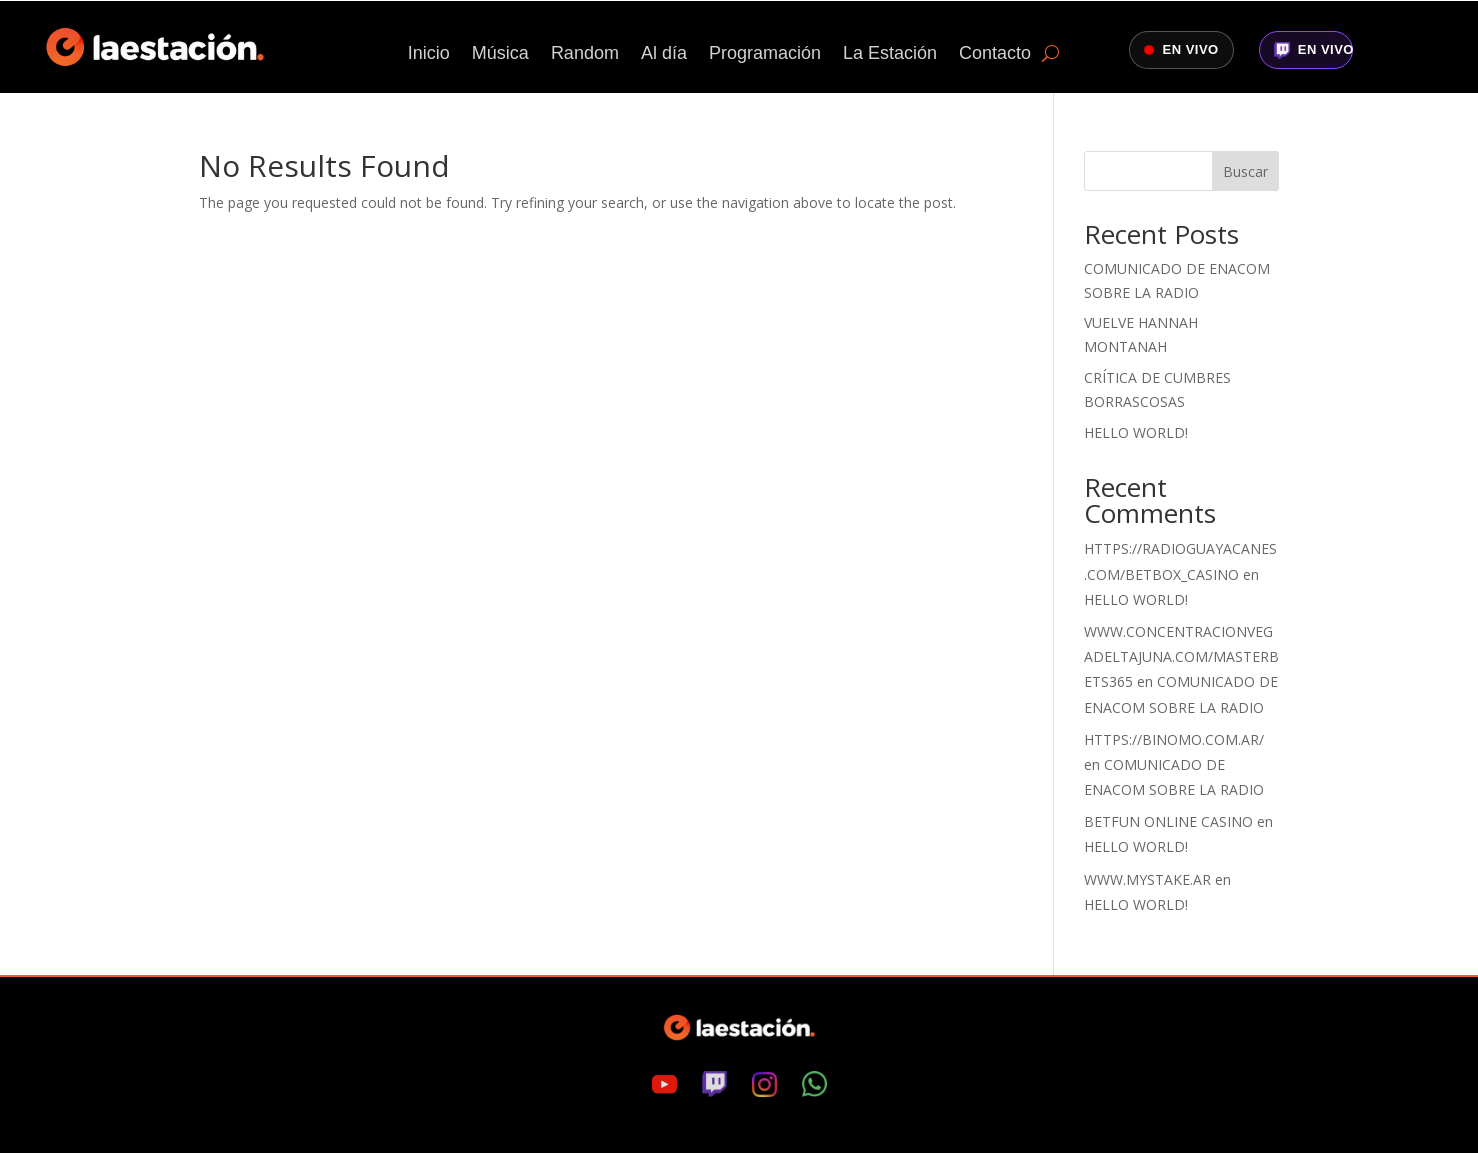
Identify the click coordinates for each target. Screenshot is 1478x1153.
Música (500, 54)
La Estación (890, 54)
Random (585, 54)
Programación (765, 54)
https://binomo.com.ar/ (1174, 739)
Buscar (1245, 171)
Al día (664, 54)
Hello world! (1136, 432)
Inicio (429, 54)
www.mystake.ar (1147, 879)
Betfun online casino (1168, 821)
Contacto (995, 54)
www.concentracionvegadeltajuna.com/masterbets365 (1181, 656)
